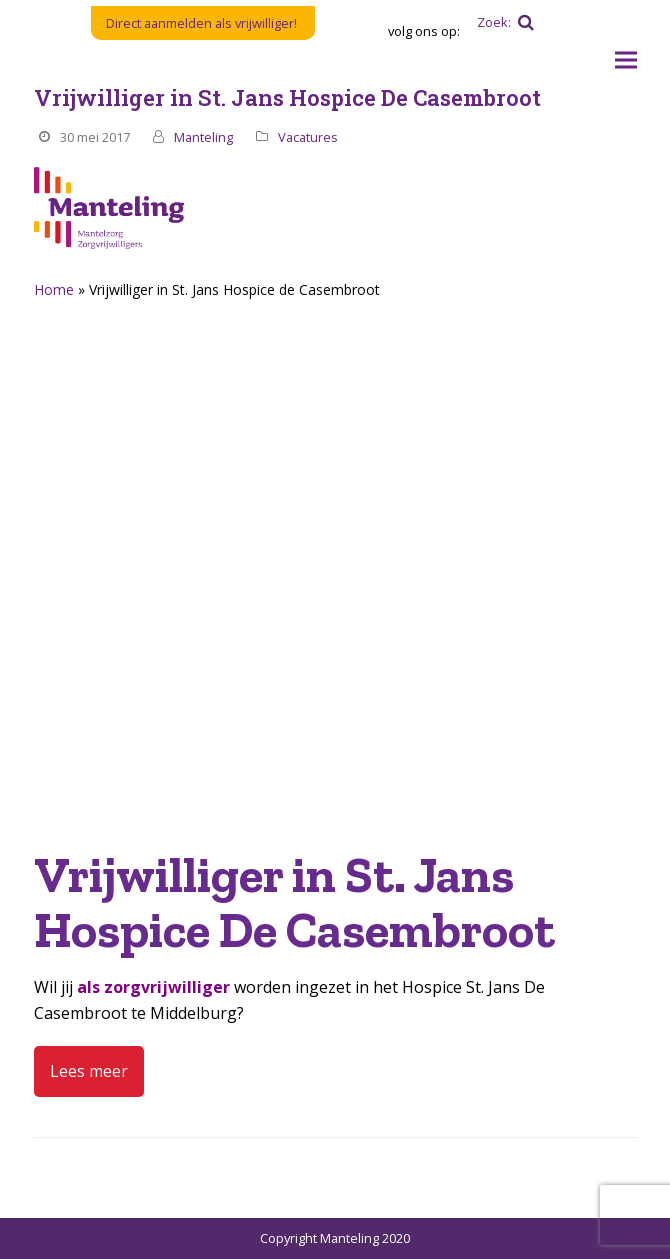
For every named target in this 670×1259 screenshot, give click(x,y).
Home (54, 289)
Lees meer (89, 1071)
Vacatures (308, 137)
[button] (626, 60)
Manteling (203, 137)
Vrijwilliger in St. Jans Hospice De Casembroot (287, 97)
